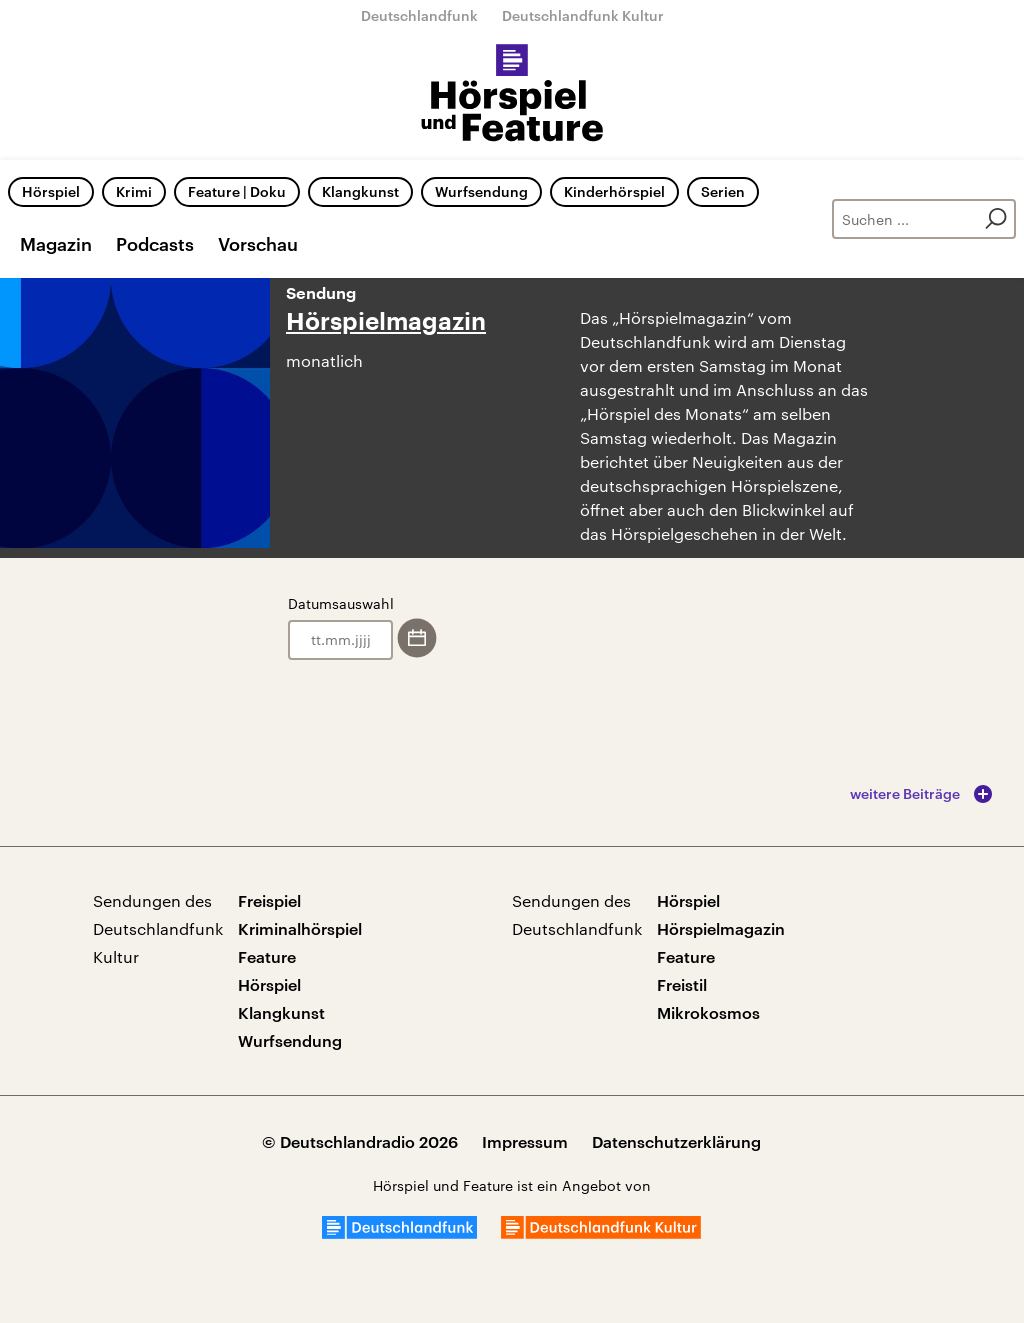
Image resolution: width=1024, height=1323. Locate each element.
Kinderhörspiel (614, 191)
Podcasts (155, 244)
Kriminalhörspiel (300, 928)
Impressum (525, 1141)
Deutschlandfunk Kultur (583, 15)
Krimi (134, 191)
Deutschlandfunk (419, 15)
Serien (723, 191)
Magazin (56, 244)
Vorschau (258, 244)
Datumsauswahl (341, 603)
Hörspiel (51, 191)
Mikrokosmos (708, 1012)
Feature (267, 956)
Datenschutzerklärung (676, 1141)
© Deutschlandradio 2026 (360, 1141)
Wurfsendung (481, 191)
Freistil (682, 984)
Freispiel (269, 900)
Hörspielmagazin (386, 322)
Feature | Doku (237, 191)
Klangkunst (360, 191)
